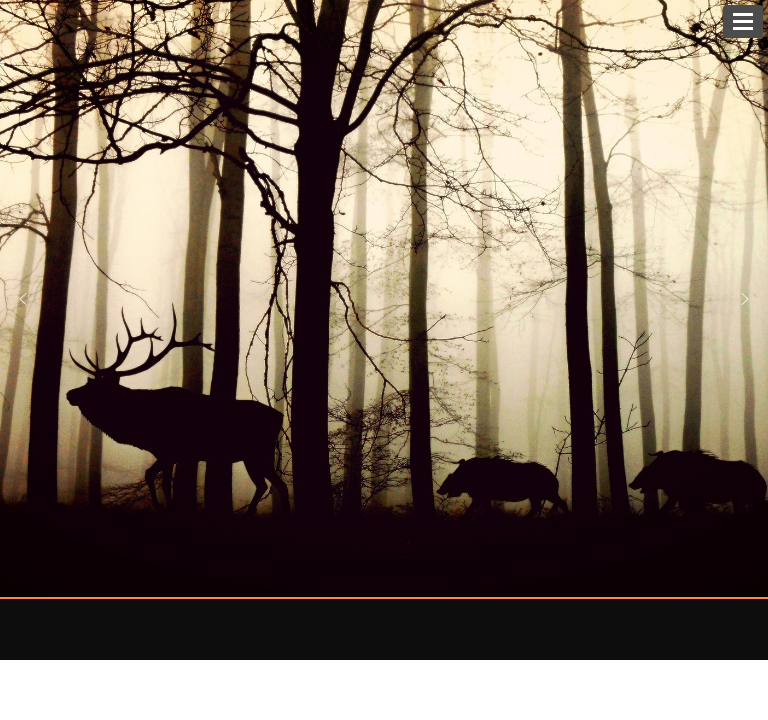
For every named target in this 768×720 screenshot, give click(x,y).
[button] (745, 299)
